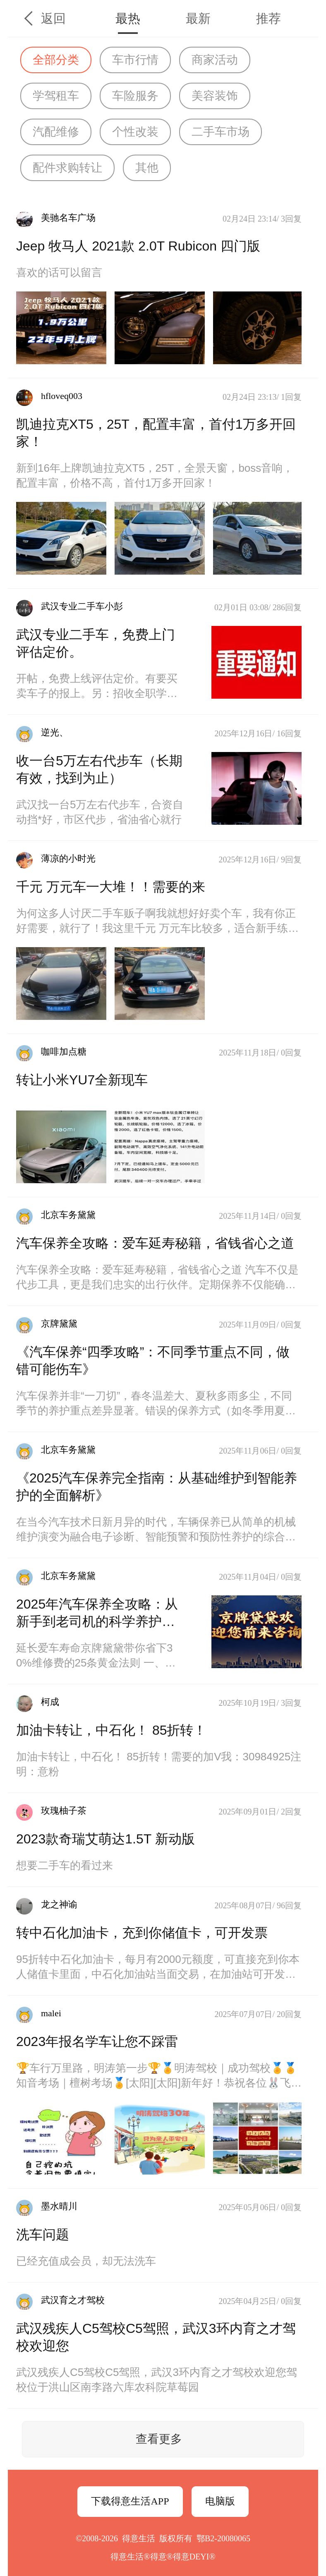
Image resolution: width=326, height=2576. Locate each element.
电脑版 (220, 2501)
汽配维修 (56, 131)
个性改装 (135, 131)
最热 (127, 18)
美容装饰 (215, 95)
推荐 (268, 18)
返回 (53, 18)
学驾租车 (56, 95)
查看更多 (159, 2439)
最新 (198, 18)
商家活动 (215, 59)
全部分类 (56, 59)
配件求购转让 (67, 167)
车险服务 (135, 95)
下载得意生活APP (130, 2501)
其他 (146, 167)
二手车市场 (220, 131)
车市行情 (135, 59)
